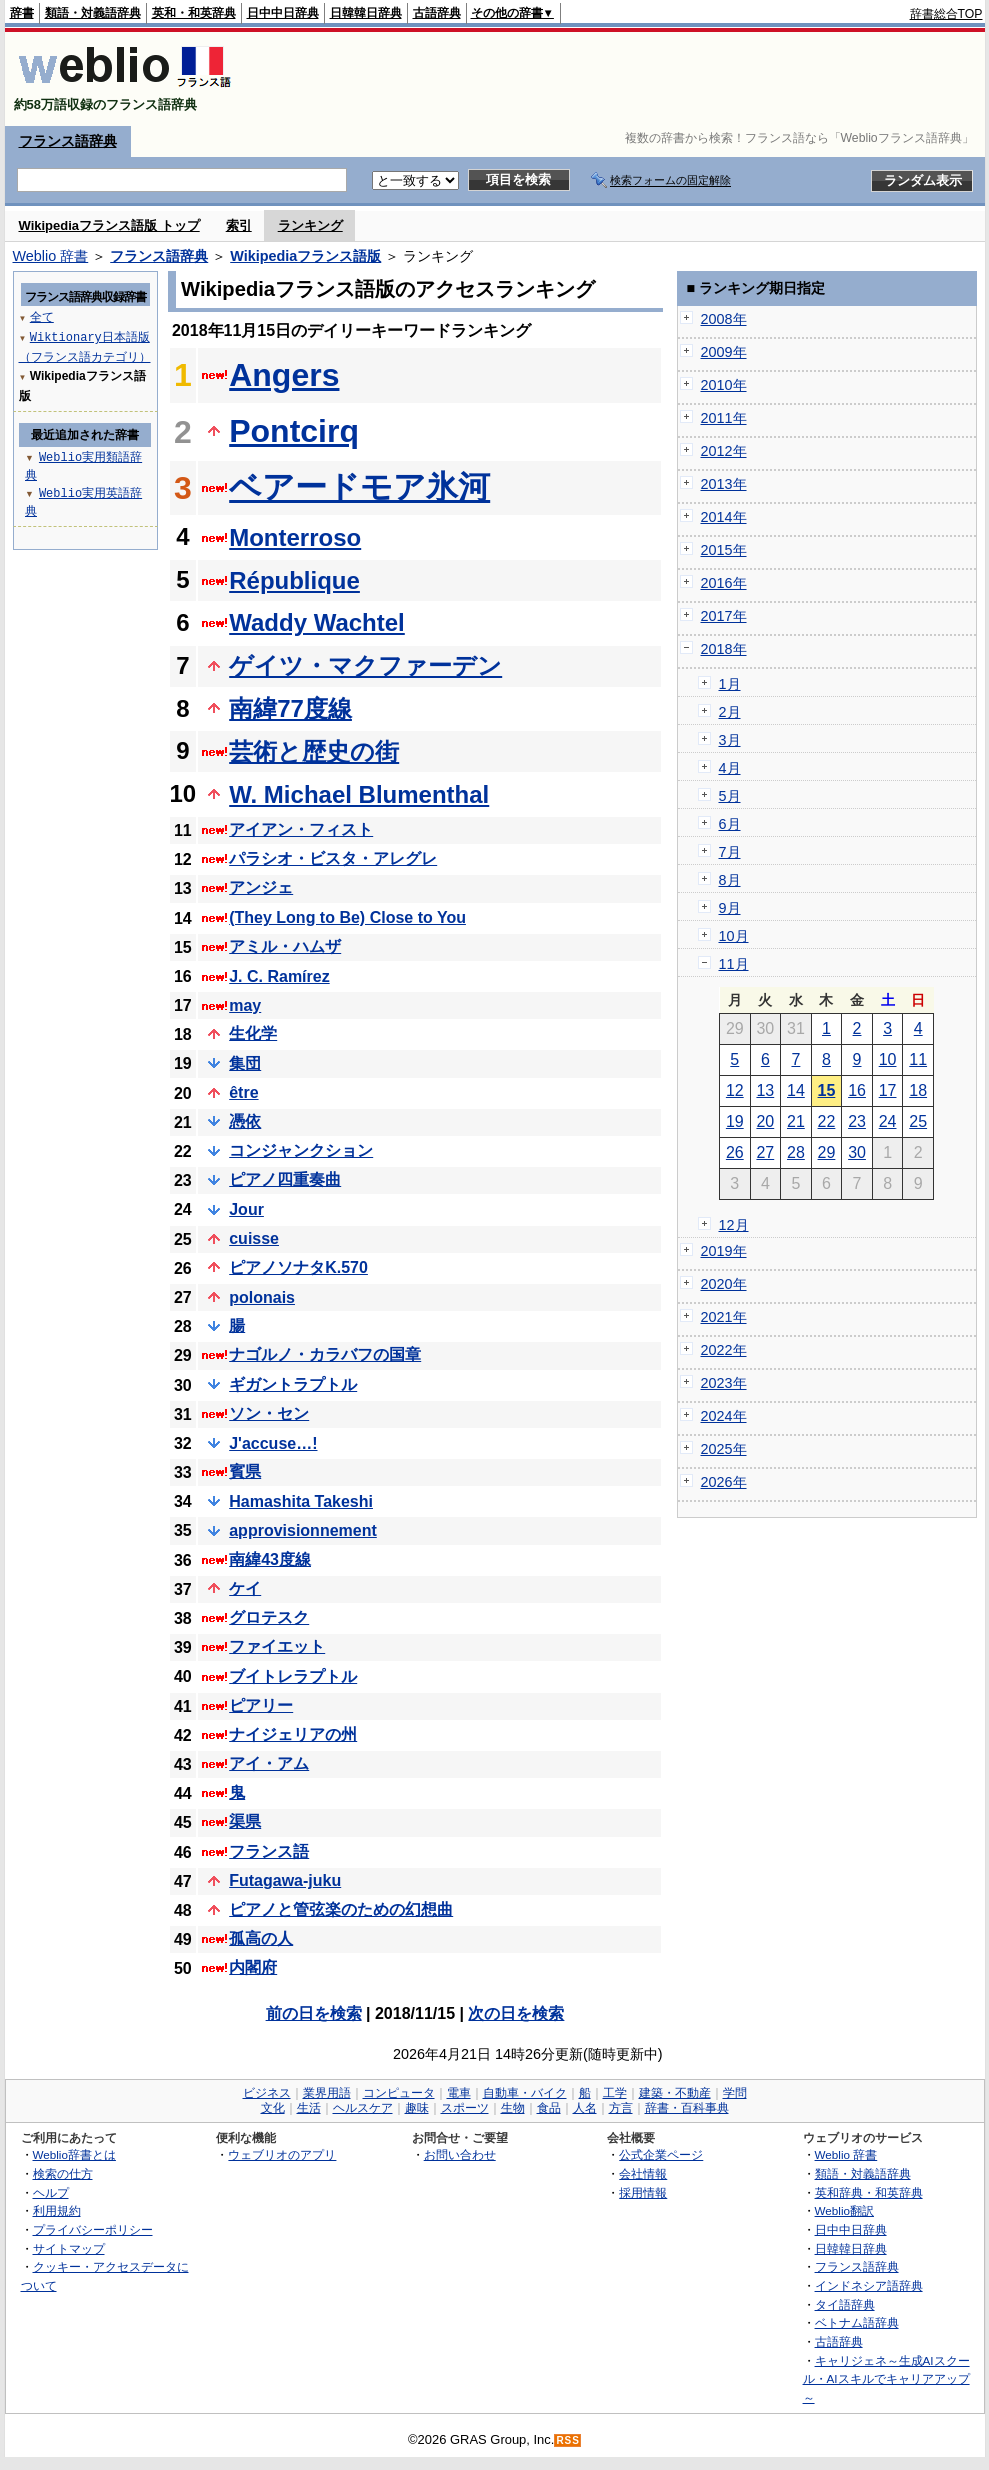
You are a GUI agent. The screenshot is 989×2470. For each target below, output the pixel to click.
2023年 (724, 1383)
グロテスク (269, 1617)
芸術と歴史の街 (314, 751)
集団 (245, 1063)
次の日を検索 (516, 2013)
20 (765, 1121)
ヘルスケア (363, 2108)
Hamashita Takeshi (301, 1501)
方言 (621, 2108)
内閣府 (253, 1967)
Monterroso (295, 537)
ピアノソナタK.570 (298, 1267)
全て (42, 316)
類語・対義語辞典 (93, 13)
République (294, 580)
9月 (730, 908)
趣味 (417, 2108)
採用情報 (643, 2192)
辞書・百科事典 (687, 2108)
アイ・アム (269, 1763)
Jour (246, 1209)
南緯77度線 (290, 708)
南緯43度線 (270, 1559)
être (243, 1092)
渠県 (245, 1821)
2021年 (724, 1317)
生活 (309, 2108)
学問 (735, 2093)
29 (827, 1152)
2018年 (724, 649)
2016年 (724, 583)
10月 (734, 936)
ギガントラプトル (293, 1384)
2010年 (724, 385)
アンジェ (261, 887)
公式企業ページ (661, 2154)
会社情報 (643, 2173)
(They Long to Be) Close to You (347, 917)
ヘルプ (51, 2192)
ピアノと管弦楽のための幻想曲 (341, 1909)
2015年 (724, 550)
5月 (730, 796)
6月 (730, 824)
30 (857, 1152)
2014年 (724, 517)
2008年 (724, 319)
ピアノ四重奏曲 (285, 1179)
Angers (284, 375)
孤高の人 (261, 1938)
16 (857, 1090)
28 (796, 1152)
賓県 (245, 1471)
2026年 (724, 1482)
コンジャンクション (301, 1150)
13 (765, 1090)
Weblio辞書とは (74, 2154)
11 (918, 1059)
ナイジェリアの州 (293, 1734)
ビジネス (267, 2093)
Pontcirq (294, 431)
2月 (730, 712)
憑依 (245, 1121)
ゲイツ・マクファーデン (365, 665)
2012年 (724, 451)
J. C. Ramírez (279, 976)
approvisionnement (303, 1530)
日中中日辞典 (283, 13)
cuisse (254, 1238)
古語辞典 (437, 13)
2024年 (724, 1416)
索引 (239, 225)
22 (827, 1121)
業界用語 (327, 2093)
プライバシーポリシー (93, 2229)
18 (918, 1090)
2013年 (724, 484)
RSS (568, 2440)
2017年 (724, 616)
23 (857, 1121)
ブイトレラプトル (293, 1676)
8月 (730, 880)
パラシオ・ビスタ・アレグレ (333, 858)
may (245, 1005)
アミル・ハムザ (285, 946)
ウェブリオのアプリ (282, 2154)
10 (888, 1059)
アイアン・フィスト (301, 829)
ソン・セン (269, 1413)
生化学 (253, 1033)
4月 (730, 768)
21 (796, 1121)
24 (888, 1121)
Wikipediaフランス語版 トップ (109, 225)
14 (796, 1090)
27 (765, 1152)
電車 (459, 2093)
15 (827, 1090)
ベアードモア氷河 (359, 487)
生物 (513, 2108)
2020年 (724, 1284)
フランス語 (269, 1851)
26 (735, 1152)
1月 (730, 684)
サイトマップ (69, 2248)
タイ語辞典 (845, 2304)
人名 (585, 2108)
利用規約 (57, 2210)
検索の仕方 (63, 2173)
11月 (734, 964)
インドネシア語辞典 (869, 2285)
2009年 (724, 352)
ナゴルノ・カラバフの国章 (325, 1354)
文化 (273, 2108)
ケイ (245, 1588)
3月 (730, 740)
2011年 (724, 418)
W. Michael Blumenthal (359, 794)
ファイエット (277, 1646)
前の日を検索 (314, 2013)
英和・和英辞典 (194, 13)
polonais (262, 1297)
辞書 (22, 13)
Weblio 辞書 (51, 256)
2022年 (724, 1350)
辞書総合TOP (946, 14)
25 (918, 1121)
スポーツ (465, 2108)
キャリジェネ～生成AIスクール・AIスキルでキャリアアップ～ (886, 2379)
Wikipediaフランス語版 (305, 256)
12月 (734, 1225)
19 (735, 1121)
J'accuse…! (273, 1443)
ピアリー (261, 1705)
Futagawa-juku (285, 1880)
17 (888, 1090)
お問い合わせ (460, 2154)
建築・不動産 (675, 2093)
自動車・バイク (525, 2093)
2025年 (724, 1449)
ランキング (310, 225)
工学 (615, 2093)
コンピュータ (399, 2093)
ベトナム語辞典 (857, 2322)
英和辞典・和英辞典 (869, 2192)
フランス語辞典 (68, 141)
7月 (730, 852)
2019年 (724, 1251)
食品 (549, 2108)
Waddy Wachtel (317, 622)
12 (735, 1090)
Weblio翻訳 (844, 2210)
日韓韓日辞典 (366, 13)
